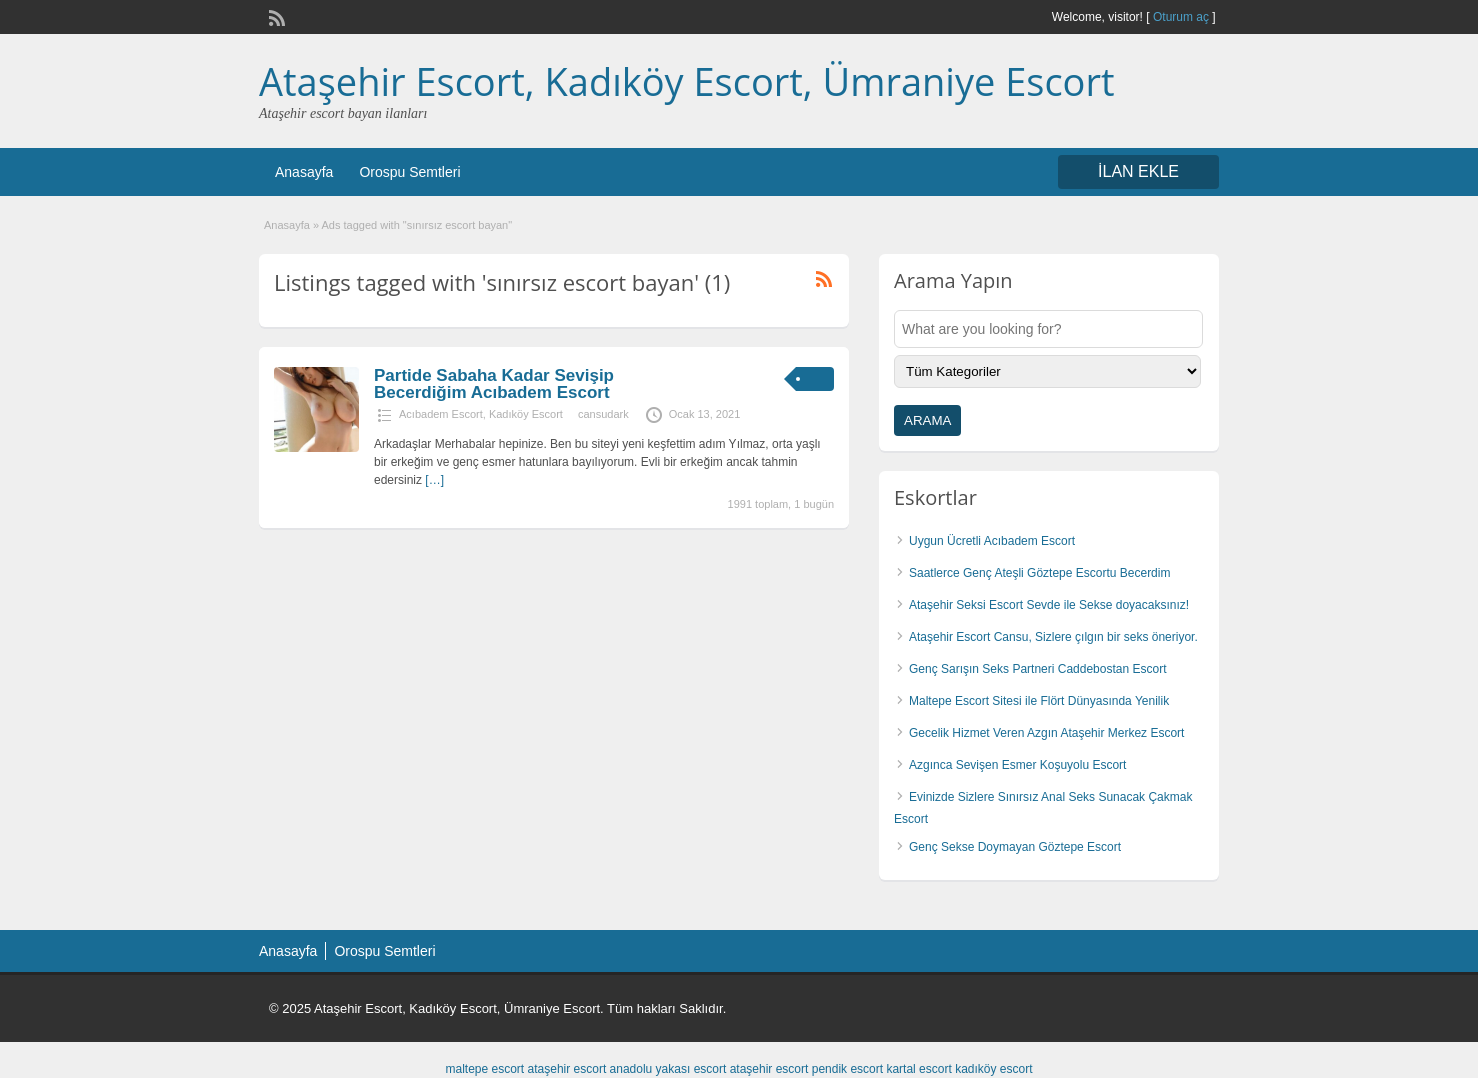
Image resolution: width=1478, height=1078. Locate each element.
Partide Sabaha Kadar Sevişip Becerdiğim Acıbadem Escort (494, 384)
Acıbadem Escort (441, 414)
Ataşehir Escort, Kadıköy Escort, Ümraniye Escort (687, 81)
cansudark (603, 414)
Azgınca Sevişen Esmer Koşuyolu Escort (1017, 765)
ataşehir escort (567, 1069)
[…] (434, 480)
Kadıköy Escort (526, 414)
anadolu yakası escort (668, 1069)
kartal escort (918, 1069)
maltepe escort (484, 1069)
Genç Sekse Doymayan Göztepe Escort (1015, 847)
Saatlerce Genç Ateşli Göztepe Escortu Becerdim (1039, 573)
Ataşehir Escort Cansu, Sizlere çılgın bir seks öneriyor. (1053, 637)
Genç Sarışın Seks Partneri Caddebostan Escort (1037, 669)
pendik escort (847, 1069)
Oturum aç (1182, 17)
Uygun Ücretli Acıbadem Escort (992, 541)
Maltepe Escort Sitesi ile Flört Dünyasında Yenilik (1039, 701)
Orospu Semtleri (409, 172)
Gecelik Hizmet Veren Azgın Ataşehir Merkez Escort (1046, 733)
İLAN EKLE (1138, 171)
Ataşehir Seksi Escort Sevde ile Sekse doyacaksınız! (1049, 605)
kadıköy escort (993, 1069)
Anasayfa (304, 172)
